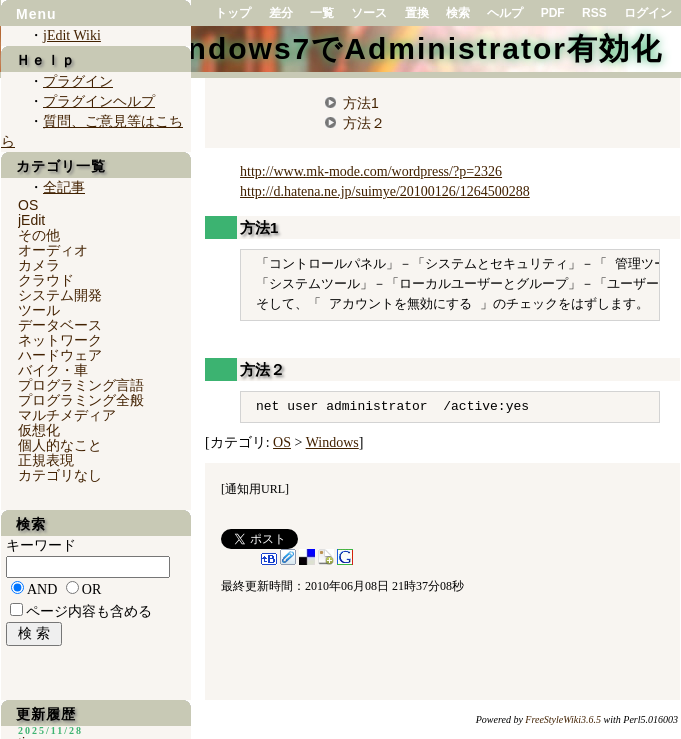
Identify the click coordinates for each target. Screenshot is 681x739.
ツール (39, 310)
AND (42, 589)
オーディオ (53, 250)
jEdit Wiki (72, 35)
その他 (39, 235)
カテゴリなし (60, 475)
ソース (369, 13)
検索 (458, 13)
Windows (332, 442)
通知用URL (255, 489)
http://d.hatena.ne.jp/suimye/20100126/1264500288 (385, 191)
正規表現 (46, 460)
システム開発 (60, 295)
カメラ (39, 265)
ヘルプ (505, 13)
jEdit (31, 220)
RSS (594, 13)
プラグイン (78, 81)
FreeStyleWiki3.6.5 (563, 719)
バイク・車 (53, 370)
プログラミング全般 (81, 400)
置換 (417, 13)
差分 (281, 13)
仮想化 (39, 430)
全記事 (64, 187)
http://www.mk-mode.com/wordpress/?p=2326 (371, 171)
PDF (553, 13)
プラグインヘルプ (99, 101)
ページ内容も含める (89, 611)
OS (282, 442)
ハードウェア (60, 355)
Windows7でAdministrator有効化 (405, 48)
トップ (233, 13)
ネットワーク (60, 340)
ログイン (648, 13)
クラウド (46, 280)
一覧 (322, 13)
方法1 (361, 103)
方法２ (364, 123)
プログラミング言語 (81, 385)
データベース (60, 325)
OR (91, 589)
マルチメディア (67, 415)
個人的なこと (60, 445)
